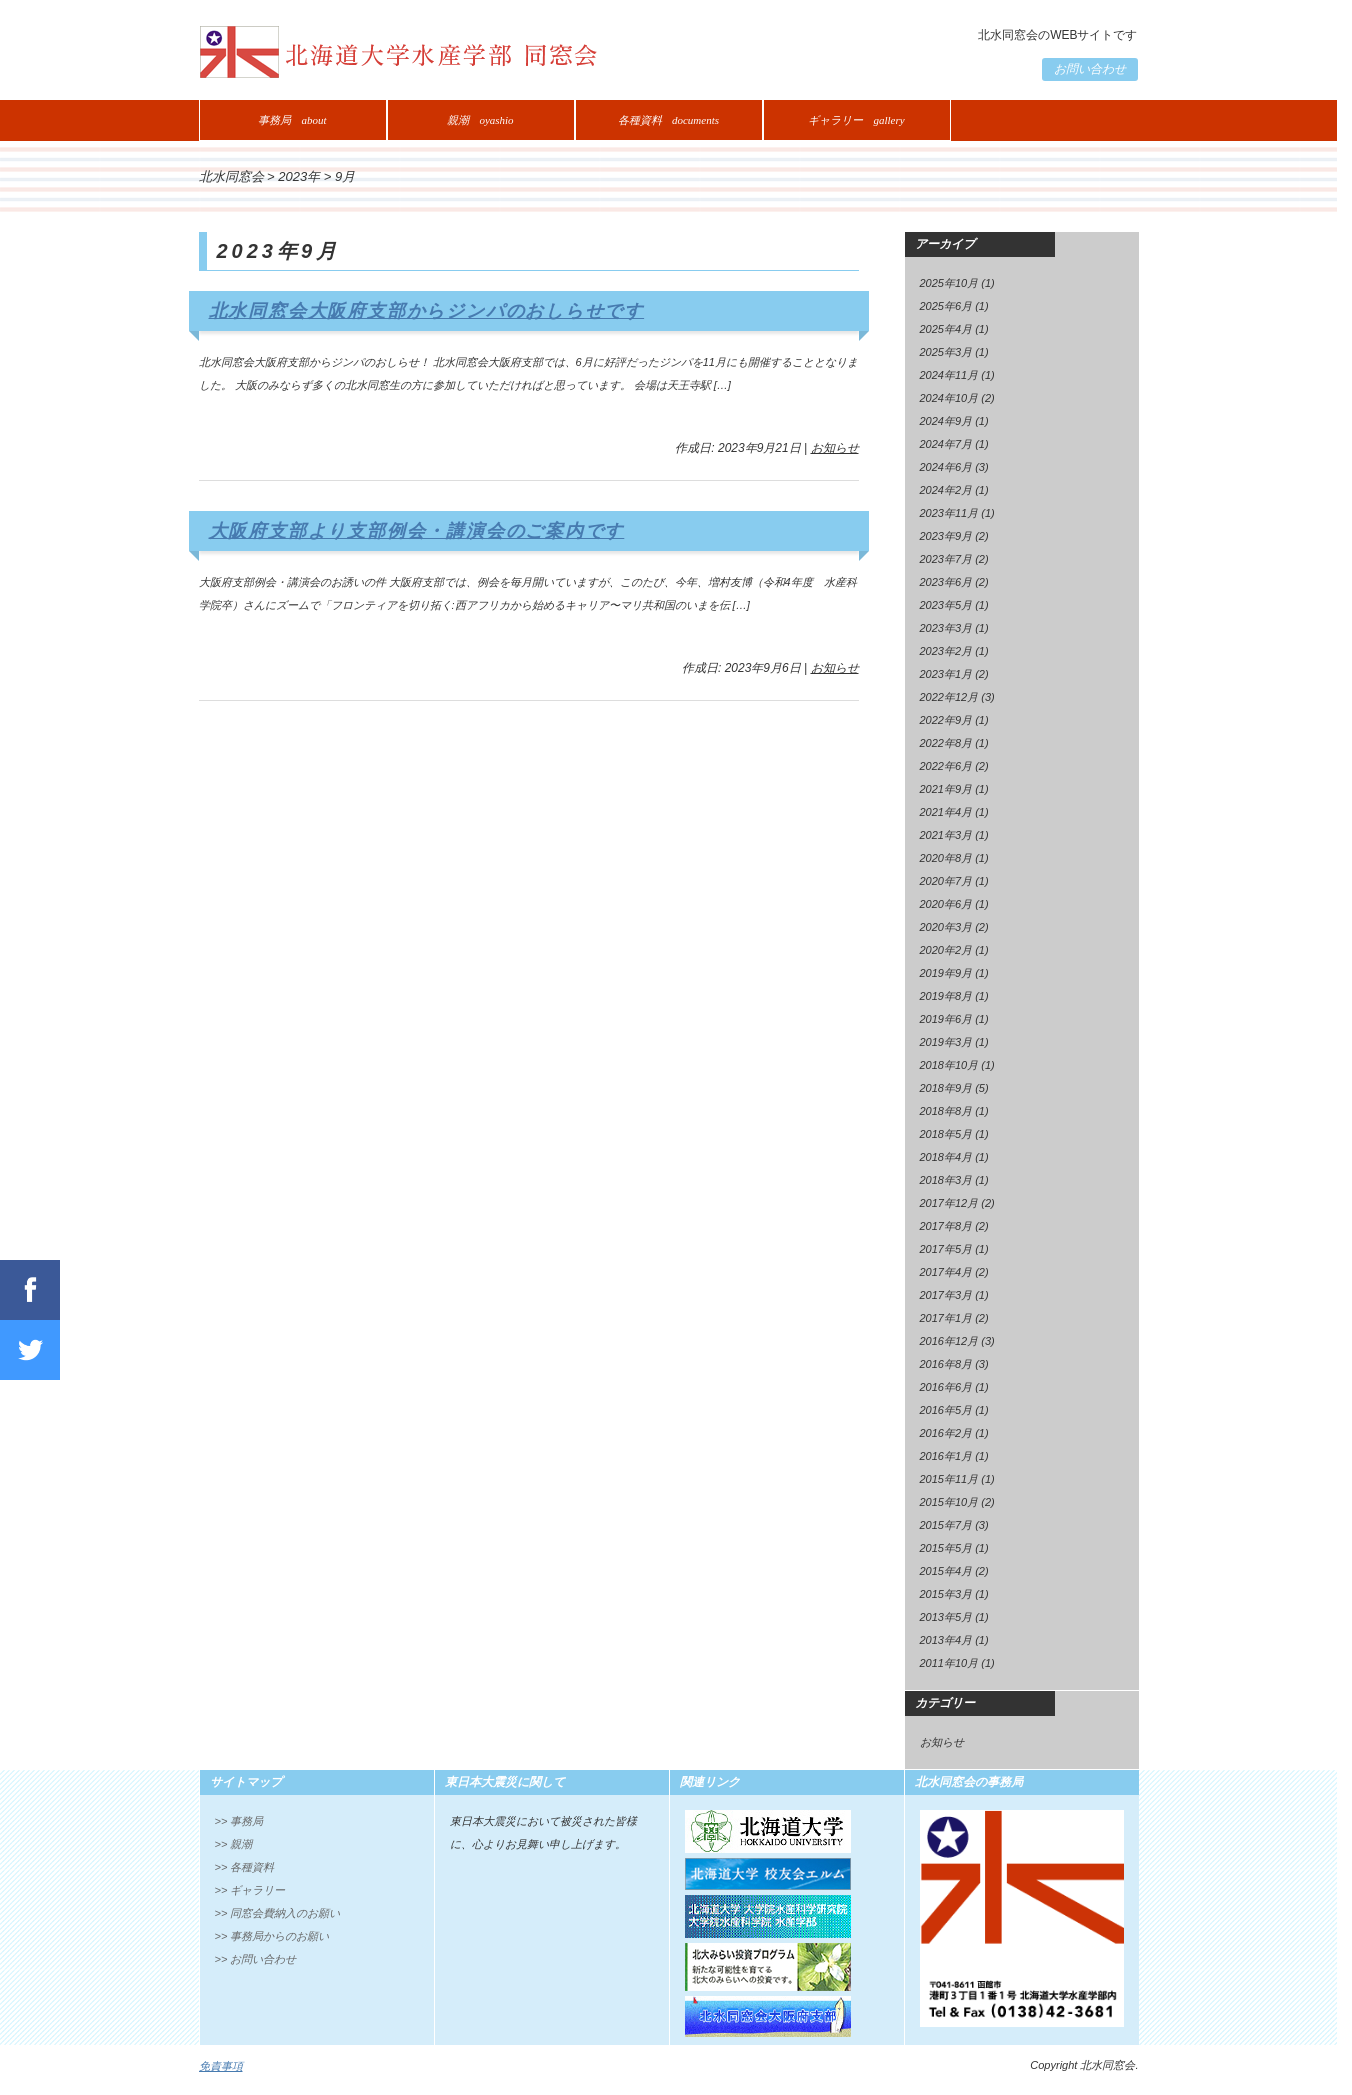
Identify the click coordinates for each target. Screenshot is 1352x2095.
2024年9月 (946, 421)
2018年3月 (946, 1180)
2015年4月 (946, 1571)
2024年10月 (949, 398)
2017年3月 (946, 1295)
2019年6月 (946, 1019)
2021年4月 (946, 812)
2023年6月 (946, 582)
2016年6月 (946, 1387)
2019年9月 (946, 973)
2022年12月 (949, 697)
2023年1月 (946, 674)
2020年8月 (946, 858)
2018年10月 (949, 1065)
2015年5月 (946, 1548)
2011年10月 (949, 1663)
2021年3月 (946, 835)
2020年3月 (946, 927)
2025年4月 (946, 329)
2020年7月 (946, 881)
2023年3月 (946, 628)
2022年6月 (946, 766)
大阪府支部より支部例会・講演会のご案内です (417, 531)
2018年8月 (946, 1111)
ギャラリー (856, 120)
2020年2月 (946, 950)
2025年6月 (946, 306)
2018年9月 (946, 1088)
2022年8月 (946, 743)
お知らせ (835, 448)
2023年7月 (946, 559)
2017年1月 (946, 1318)
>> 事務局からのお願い (272, 1936)
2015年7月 (946, 1525)
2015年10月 (949, 1502)
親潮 (480, 120)
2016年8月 (946, 1364)
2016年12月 (949, 1341)
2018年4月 (946, 1157)
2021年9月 (946, 789)
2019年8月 (946, 996)
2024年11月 (949, 375)
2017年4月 (946, 1272)
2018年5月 (946, 1134)
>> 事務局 (239, 1821)
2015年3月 (946, 1594)
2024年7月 (946, 444)
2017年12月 (949, 1203)
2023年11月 (949, 513)
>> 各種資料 (245, 1867)
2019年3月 (946, 1042)
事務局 (292, 120)
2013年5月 (946, 1617)
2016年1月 (946, 1456)
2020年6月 (946, 904)
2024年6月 (946, 467)
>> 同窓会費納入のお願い (278, 1913)
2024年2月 (946, 490)
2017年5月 (946, 1249)
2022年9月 (946, 720)
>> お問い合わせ (256, 1959)
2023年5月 (946, 605)
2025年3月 (946, 352)
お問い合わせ (1090, 69)
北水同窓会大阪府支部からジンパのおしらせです (427, 311)
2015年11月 (949, 1479)
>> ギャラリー (250, 1890)
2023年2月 (946, 651)
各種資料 (668, 120)
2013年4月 (946, 1640)
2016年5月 (946, 1410)
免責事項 (221, 2066)
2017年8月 (946, 1226)
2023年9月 (946, 536)
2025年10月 (949, 283)
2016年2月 (946, 1433)
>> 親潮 (234, 1844)
